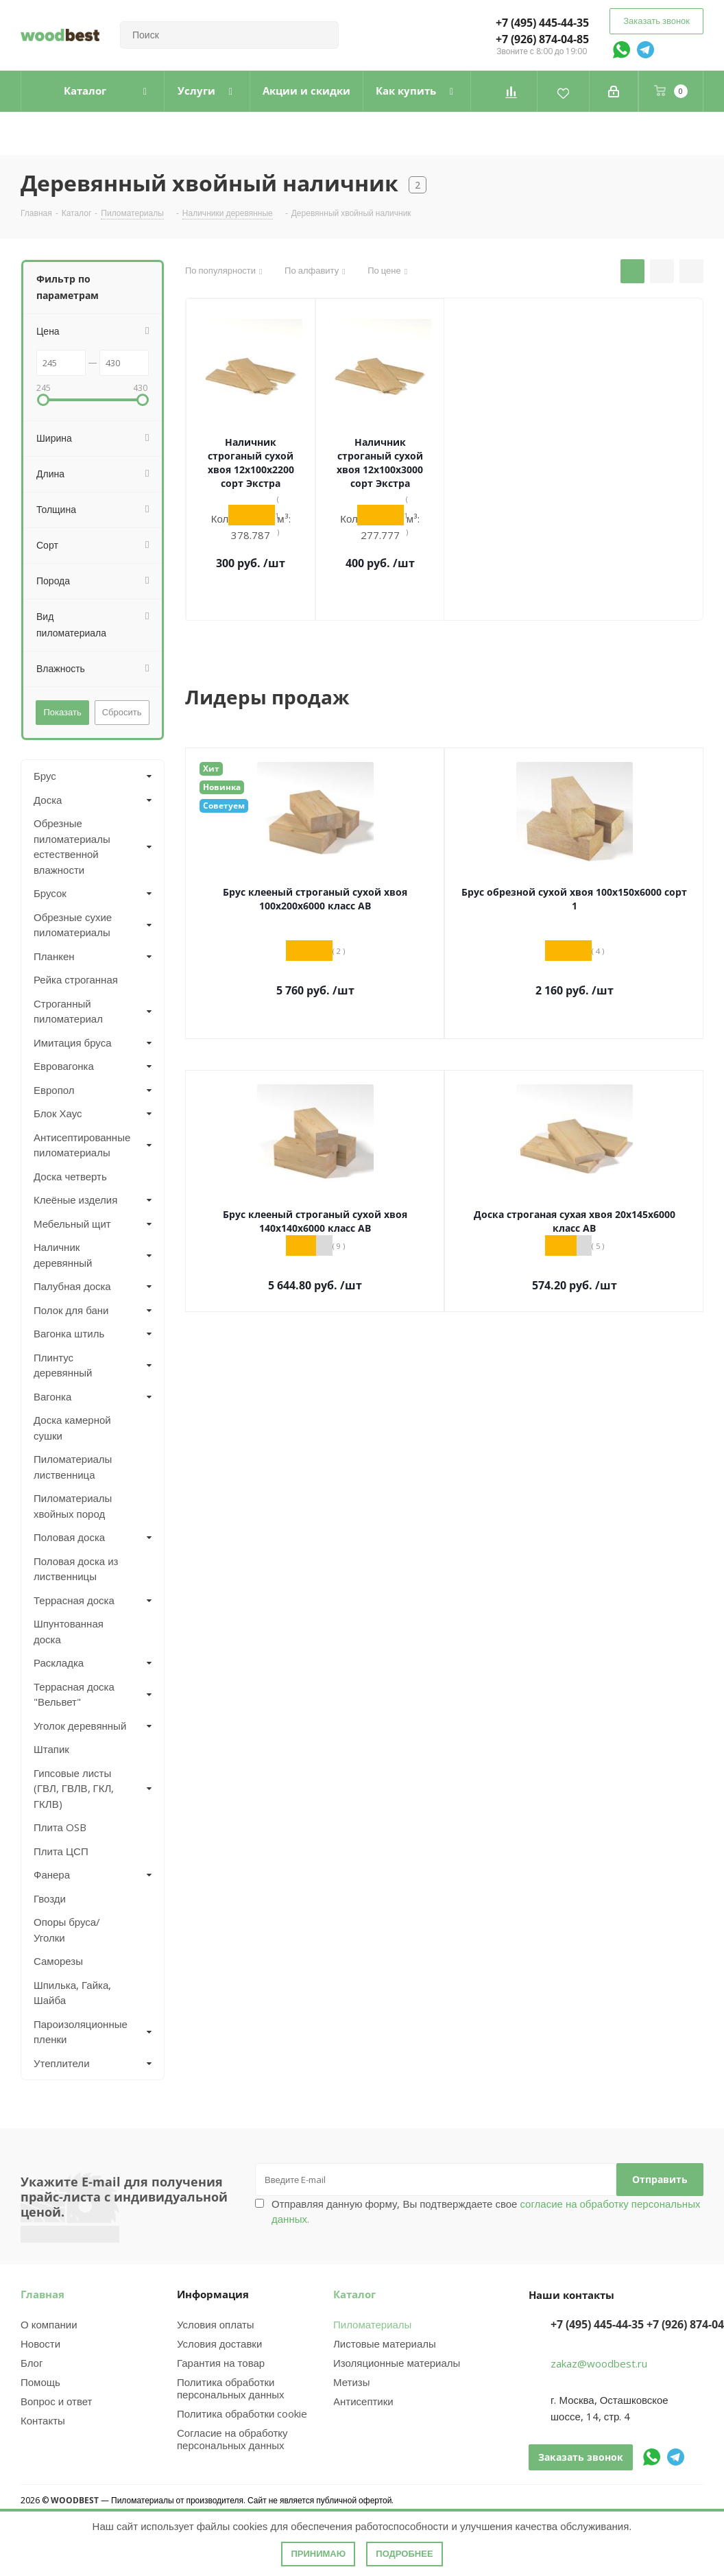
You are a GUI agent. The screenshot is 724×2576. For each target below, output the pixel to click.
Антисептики (363, 2401)
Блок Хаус (58, 1113)
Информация (213, 2294)
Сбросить (122, 712)
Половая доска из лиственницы (76, 1569)
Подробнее (404, 2554)
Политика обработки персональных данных (231, 2388)
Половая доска (69, 1537)
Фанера (52, 1874)
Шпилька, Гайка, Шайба (72, 1992)
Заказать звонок (656, 20)
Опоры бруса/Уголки (67, 1929)
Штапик (51, 1749)
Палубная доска (72, 1286)
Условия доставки (219, 2343)
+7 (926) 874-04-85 (542, 39)
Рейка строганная (76, 979)
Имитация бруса (73, 1042)
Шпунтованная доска (69, 1631)
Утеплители (62, 2063)
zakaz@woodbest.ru (599, 2363)
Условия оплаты (215, 2324)
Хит (211, 768)
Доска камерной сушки (72, 1427)
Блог (32, 2363)
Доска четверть (70, 1176)
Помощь (40, 2382)
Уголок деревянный (80, 1725)
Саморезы (58, 1961)
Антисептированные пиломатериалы (81, 1145)
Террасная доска (74, 1600)
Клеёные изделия (75, 1199)
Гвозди (50, 1898)
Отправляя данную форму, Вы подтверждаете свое (486, 2211)
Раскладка (59, 1662)
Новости (40, 2343)
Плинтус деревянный (63, 1365)
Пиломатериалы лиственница (73, 1466)
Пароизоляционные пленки (81, 2032)
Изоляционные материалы (396, 2363)
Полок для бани (71, 1310)
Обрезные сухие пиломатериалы (73, 925)
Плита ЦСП (61, 1851)
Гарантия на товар (221, 2363)
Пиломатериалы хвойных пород (73, 1505)
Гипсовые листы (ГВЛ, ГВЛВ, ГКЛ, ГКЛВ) (74, 1788)
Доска (48, 800)
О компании (49, 2324)
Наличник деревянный (63, 1254)
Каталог (354, 2294)
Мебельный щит (72, 1223)
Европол (54, 1090)
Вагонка (52, 1396)
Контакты (43, 2420)
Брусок (50, 893)
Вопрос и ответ (56, 2401)
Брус (45, 776)
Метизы (351, 2382)
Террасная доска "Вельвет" (74, 1694)
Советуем (224, 805)
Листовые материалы (384, 2343)
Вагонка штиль (69, 1333)
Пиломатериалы (372, 2324)
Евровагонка (64, 1066)
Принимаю (318, 2554)
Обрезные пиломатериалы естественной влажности (72, 846)
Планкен (54, 956)
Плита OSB (60, 1827)
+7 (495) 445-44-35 (542, 22)
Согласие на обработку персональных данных (232, 2439)
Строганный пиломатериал (68, 1011)
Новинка (222, 787)
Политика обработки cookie (242, 2413)
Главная (42, 2294)
